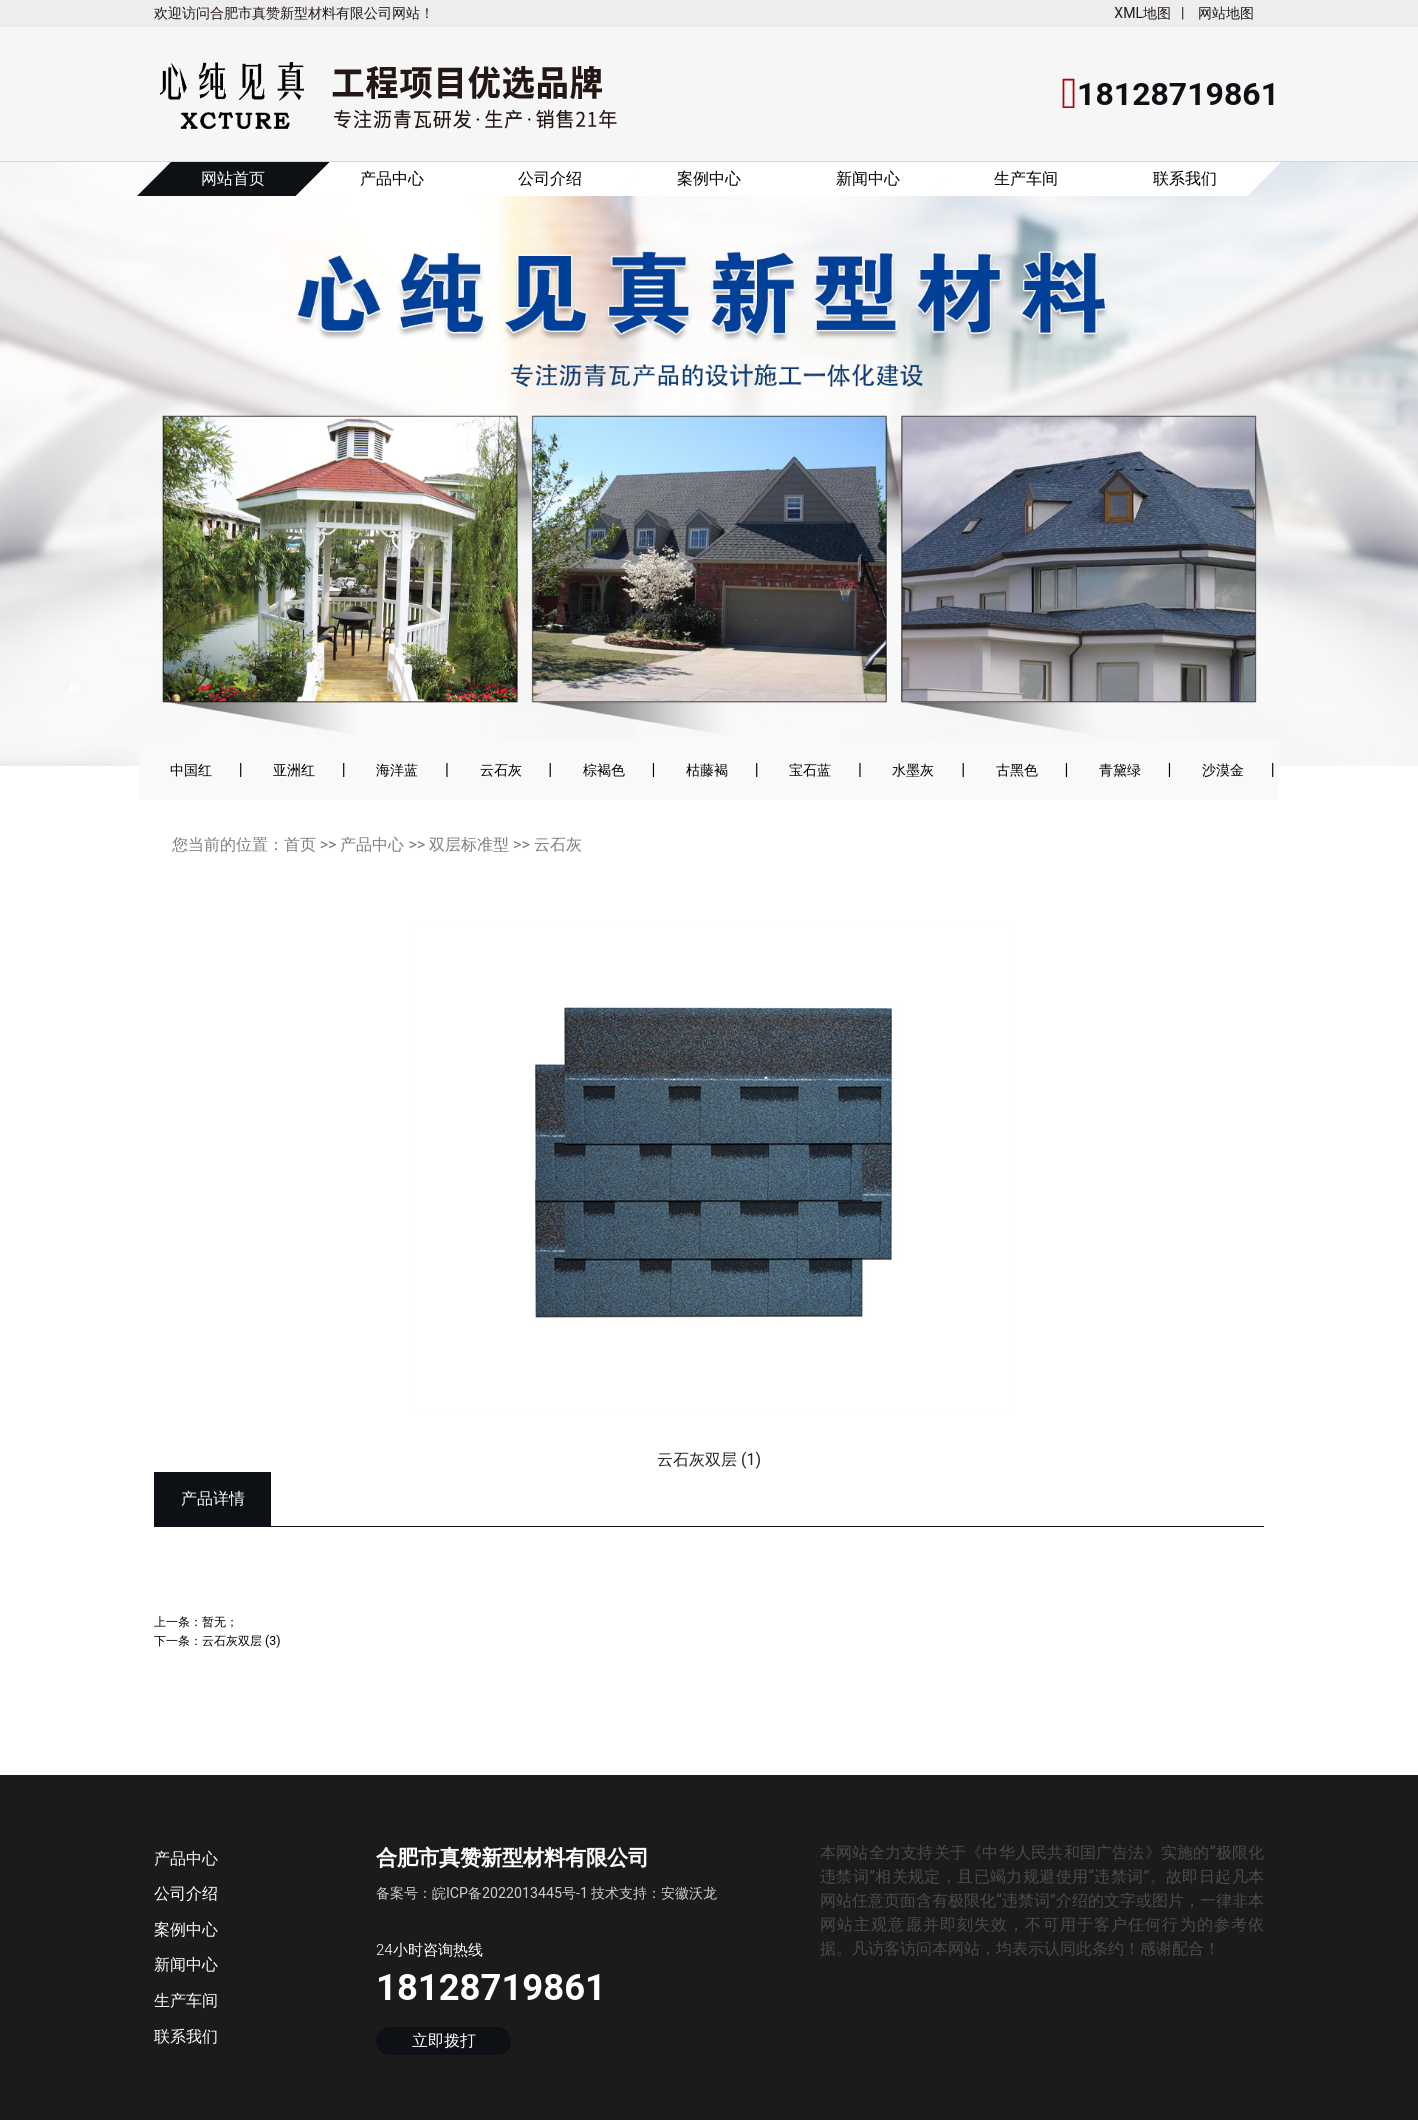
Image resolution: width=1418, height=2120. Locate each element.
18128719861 (491, 1987)
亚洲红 (294, 770)
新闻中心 (868, 178)
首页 (300, 844)
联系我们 (1185, 178)
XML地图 (1142, 13)
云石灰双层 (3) (241, 1640)
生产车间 (1026, 178)
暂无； (220, 1621)
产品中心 (392, 178)
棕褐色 (604, 770)
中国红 (191, 770)
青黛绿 (1120, 770)
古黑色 (1017, 770)
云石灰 (501, 770)
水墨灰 (913, 770)
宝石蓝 (810, 770)
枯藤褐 (707, 770)
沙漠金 (1223, 770)
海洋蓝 (397, 770)
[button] (71, 477)
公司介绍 (550, 178)
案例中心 (709, 178)
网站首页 (233, 178)
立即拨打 (444, 2040)
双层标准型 (469, 844)
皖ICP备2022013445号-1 (510, 1893)
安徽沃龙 (689, 1893)
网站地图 (1226, 13)
